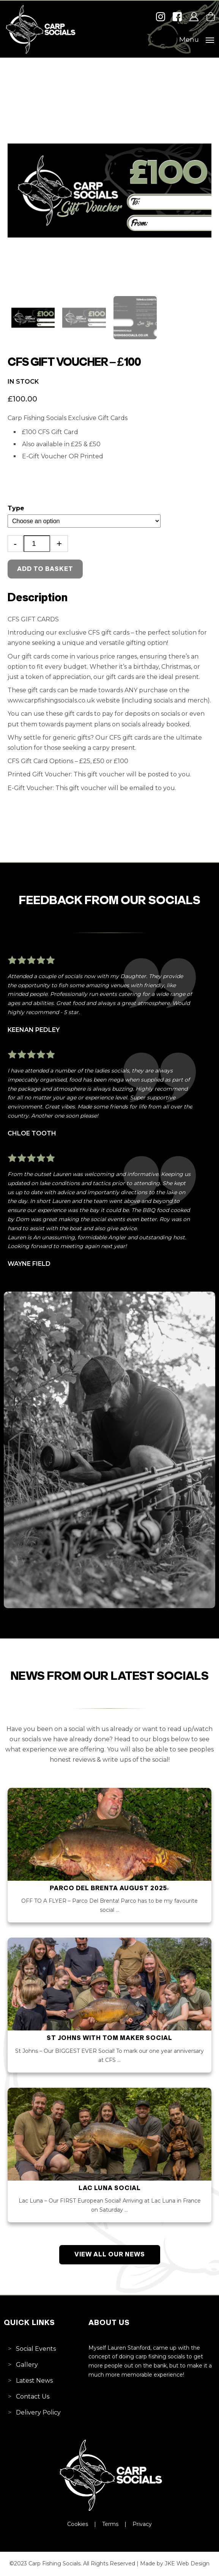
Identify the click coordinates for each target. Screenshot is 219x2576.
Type (16, 508)
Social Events (36, 2348)
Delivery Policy (38, 2412)
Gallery (27, 2364)
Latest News (34, 2380)
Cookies (77, 2524)
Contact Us (32, 2396)
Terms (110, 2524)
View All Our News (109, 2255)
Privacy (142, 2524)
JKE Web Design (187, 2563)
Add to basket (45, 569)
